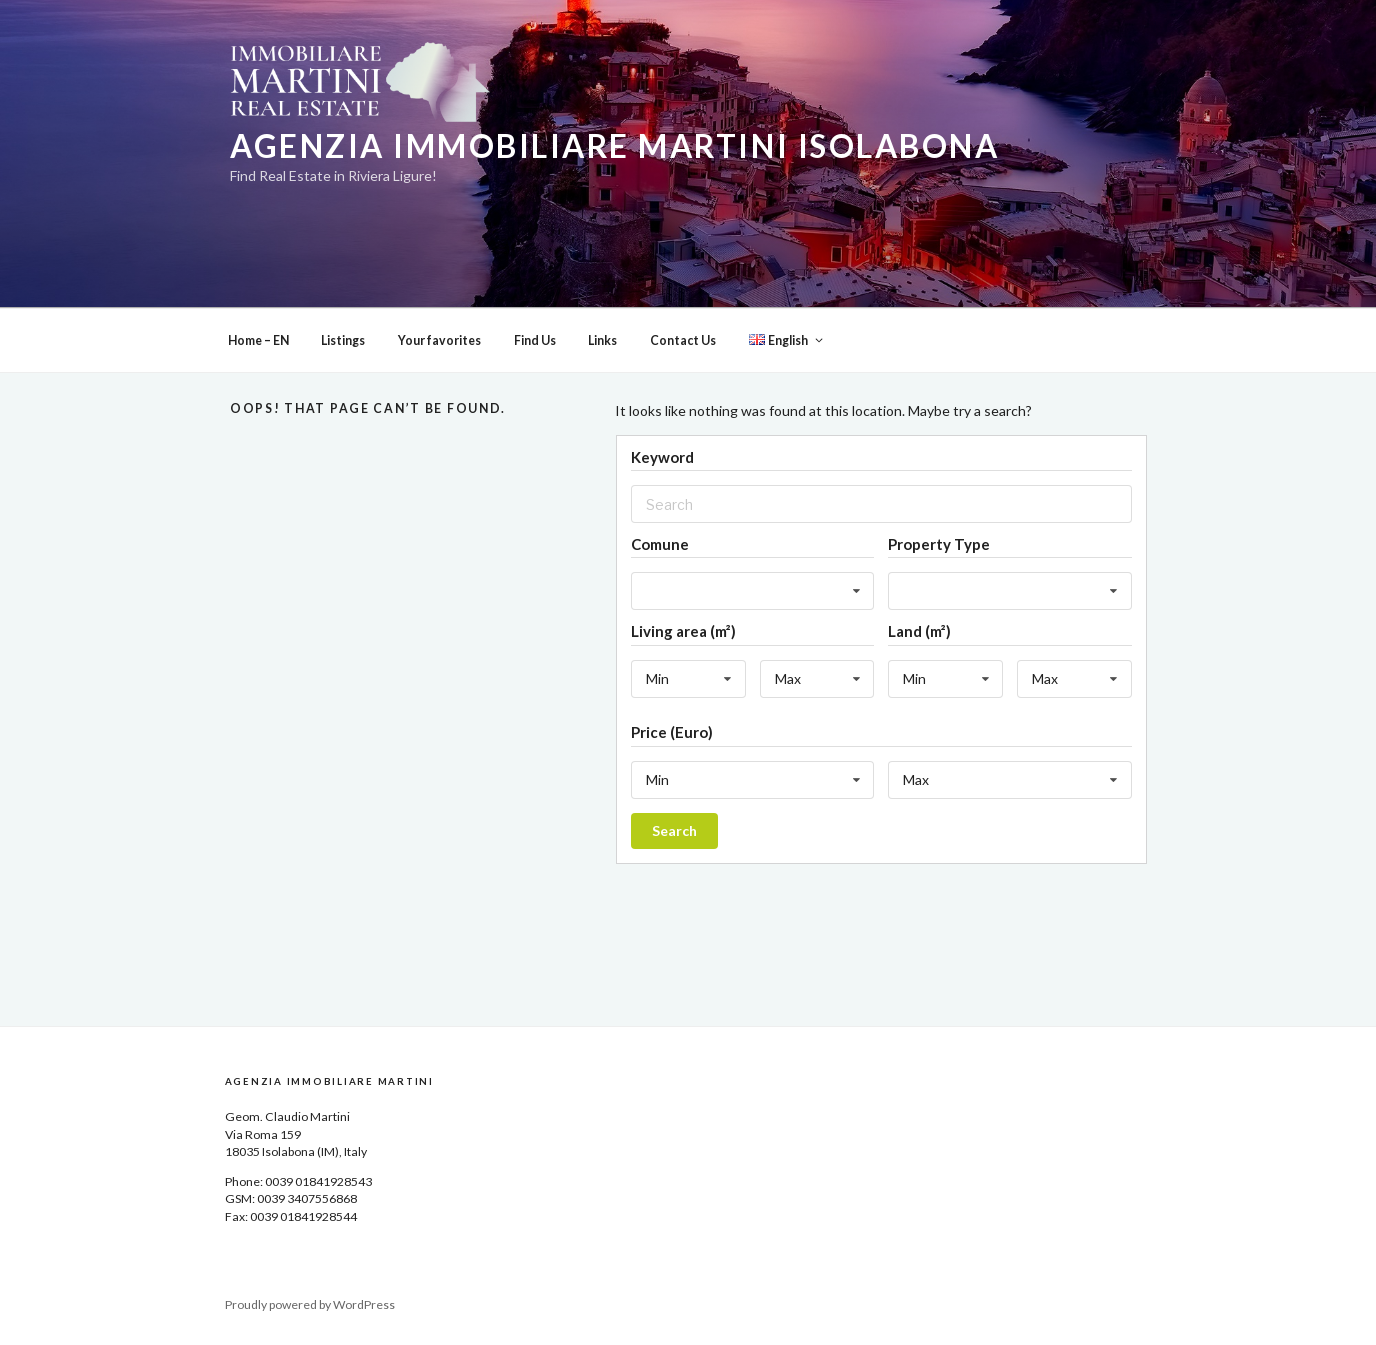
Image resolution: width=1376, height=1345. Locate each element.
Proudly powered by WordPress (310, 1304)
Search (674, 830)
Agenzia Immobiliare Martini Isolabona (614, 146)
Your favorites (439, 340)
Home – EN (258, 340)
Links (602, 340)
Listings (343, 340)
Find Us (535, 340)
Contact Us (683, 340)
